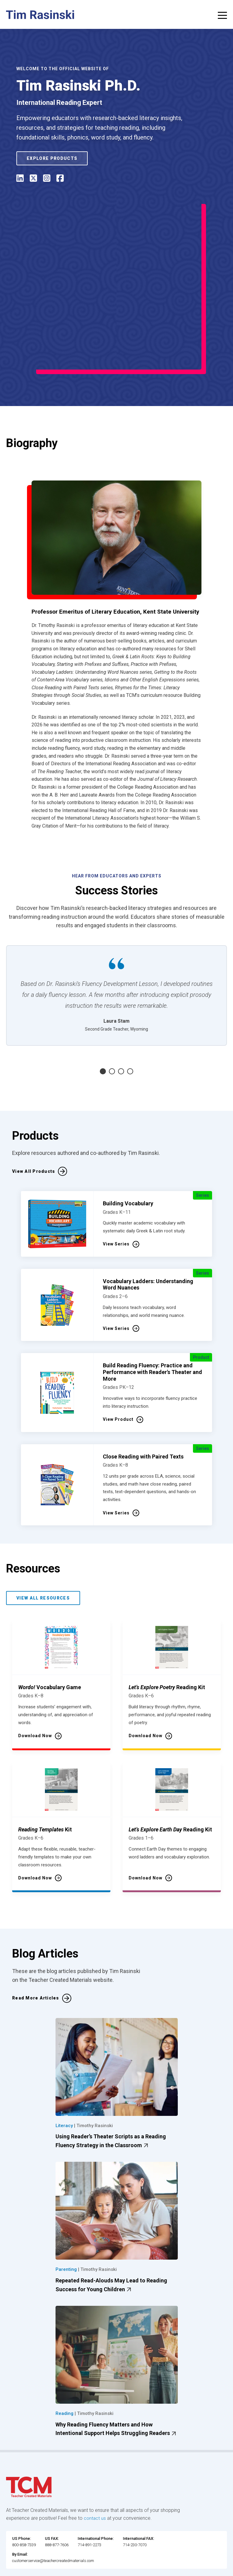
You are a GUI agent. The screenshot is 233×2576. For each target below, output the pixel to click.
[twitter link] (130, 2569)
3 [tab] (121, 1023)
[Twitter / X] (33, 179)
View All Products (33, 1122)
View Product (118, 1370)
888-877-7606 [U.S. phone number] (57, 2496)
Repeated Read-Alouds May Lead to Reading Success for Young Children (111, 2237)
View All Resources (43, 1549)
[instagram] (46, 179)
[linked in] (20, 179)
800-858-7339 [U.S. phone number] (24, 2496)
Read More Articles (35, 1949)
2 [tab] (112, 1023)
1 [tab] (103, 1023)
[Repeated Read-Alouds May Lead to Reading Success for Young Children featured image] (117, 2162)
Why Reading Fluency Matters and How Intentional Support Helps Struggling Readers (117, 2381)
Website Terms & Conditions (111, 2550)
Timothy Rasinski (94, 2077)
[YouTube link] (142, 2569)
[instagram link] (118, 2569)
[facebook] (60, 179)
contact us (95, 2469)
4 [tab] (130, 1023)
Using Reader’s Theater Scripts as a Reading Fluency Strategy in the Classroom (111, 2093)
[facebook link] (93, 2569)
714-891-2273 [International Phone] (89, 2496)
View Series (116, 1195)
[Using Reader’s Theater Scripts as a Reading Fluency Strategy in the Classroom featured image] (117, 2018)
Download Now (35, 1687)
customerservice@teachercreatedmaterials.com (53, 2512)
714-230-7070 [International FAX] (135, 2496)
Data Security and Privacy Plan (136, 2558)
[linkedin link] (105, 2569)
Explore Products (52, 158)
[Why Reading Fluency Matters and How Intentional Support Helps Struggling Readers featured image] (117, 2306)
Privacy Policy (83, 2558)
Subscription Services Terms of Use (184, 2550)
